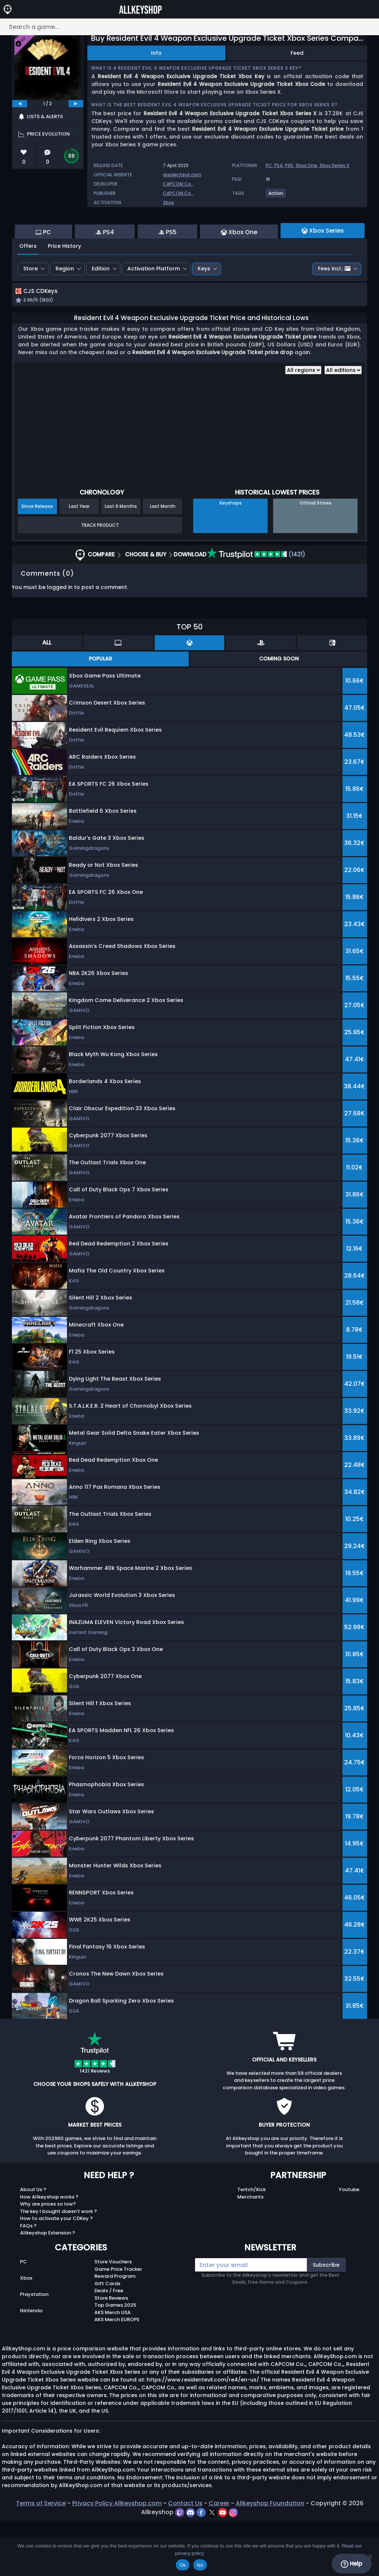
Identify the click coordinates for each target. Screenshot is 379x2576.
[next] (75, 103)
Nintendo (31, 2365)
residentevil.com (182, 175)
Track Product (100, 580)
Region (65, 309)
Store (30, 309)
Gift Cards (107, 2338)
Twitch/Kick (251, 2245)
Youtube (349, 2245)
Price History (64, 286)
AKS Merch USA (112, 2367)
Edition (101, 309)
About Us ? (33, 2245)
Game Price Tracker (118, 2324)
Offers (28, 286)
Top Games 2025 (115, 2360)
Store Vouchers (113, 2317)
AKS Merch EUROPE (117, 2375)
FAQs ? (28, 2280)
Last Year (79, 562)
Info (156, 53)
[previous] (19, 103)
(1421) (256, 610)
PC (269, 165)
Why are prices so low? (48, 2259)
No (200, 2565)
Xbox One (306, 165)
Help (351, 2564)
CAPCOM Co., (178, 184)
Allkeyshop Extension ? (47, 2288)
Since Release (37, 562)
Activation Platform (153, 309)
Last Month (162, 562)
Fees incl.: (334, 309)
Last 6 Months (121, 562)
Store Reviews (111, 2353)
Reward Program (114, 2331)
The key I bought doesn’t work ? (58, 2266)
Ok (183, 2565)
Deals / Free (108, 2346)
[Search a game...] (189, 27)
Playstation (34, 2349)
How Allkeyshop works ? (49, 2252)
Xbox (168, 202)
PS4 (278, 165)
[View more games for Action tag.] (276, 196)
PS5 (289, 165)
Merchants (250, 2252)
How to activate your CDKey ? (56, 2273)
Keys (204, 309)
